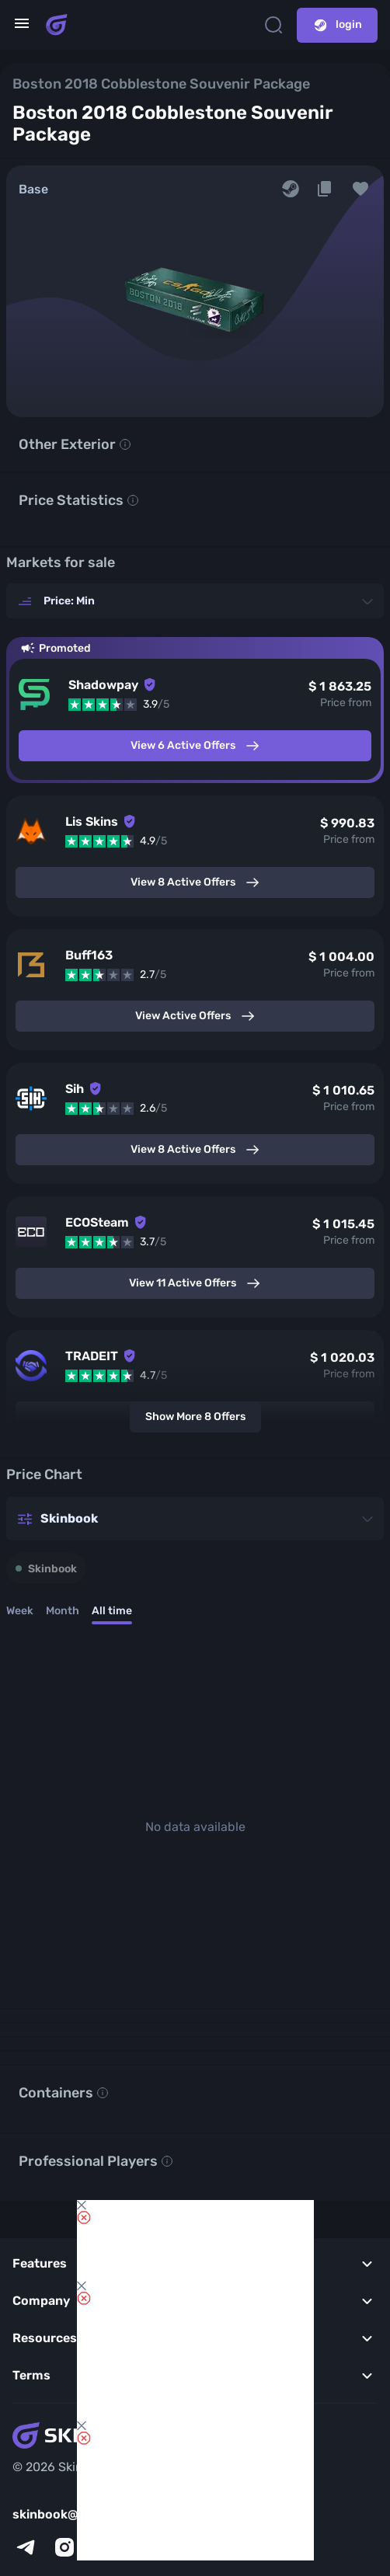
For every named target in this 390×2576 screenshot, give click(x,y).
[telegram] (25, 2547)
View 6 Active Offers (195, 746)
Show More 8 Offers (195, 1416)
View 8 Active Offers (195, 882)
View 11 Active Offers (195, 1283)
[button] (360, 189)
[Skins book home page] (56, 25)
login (337, 25)
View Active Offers (195, 1016)
